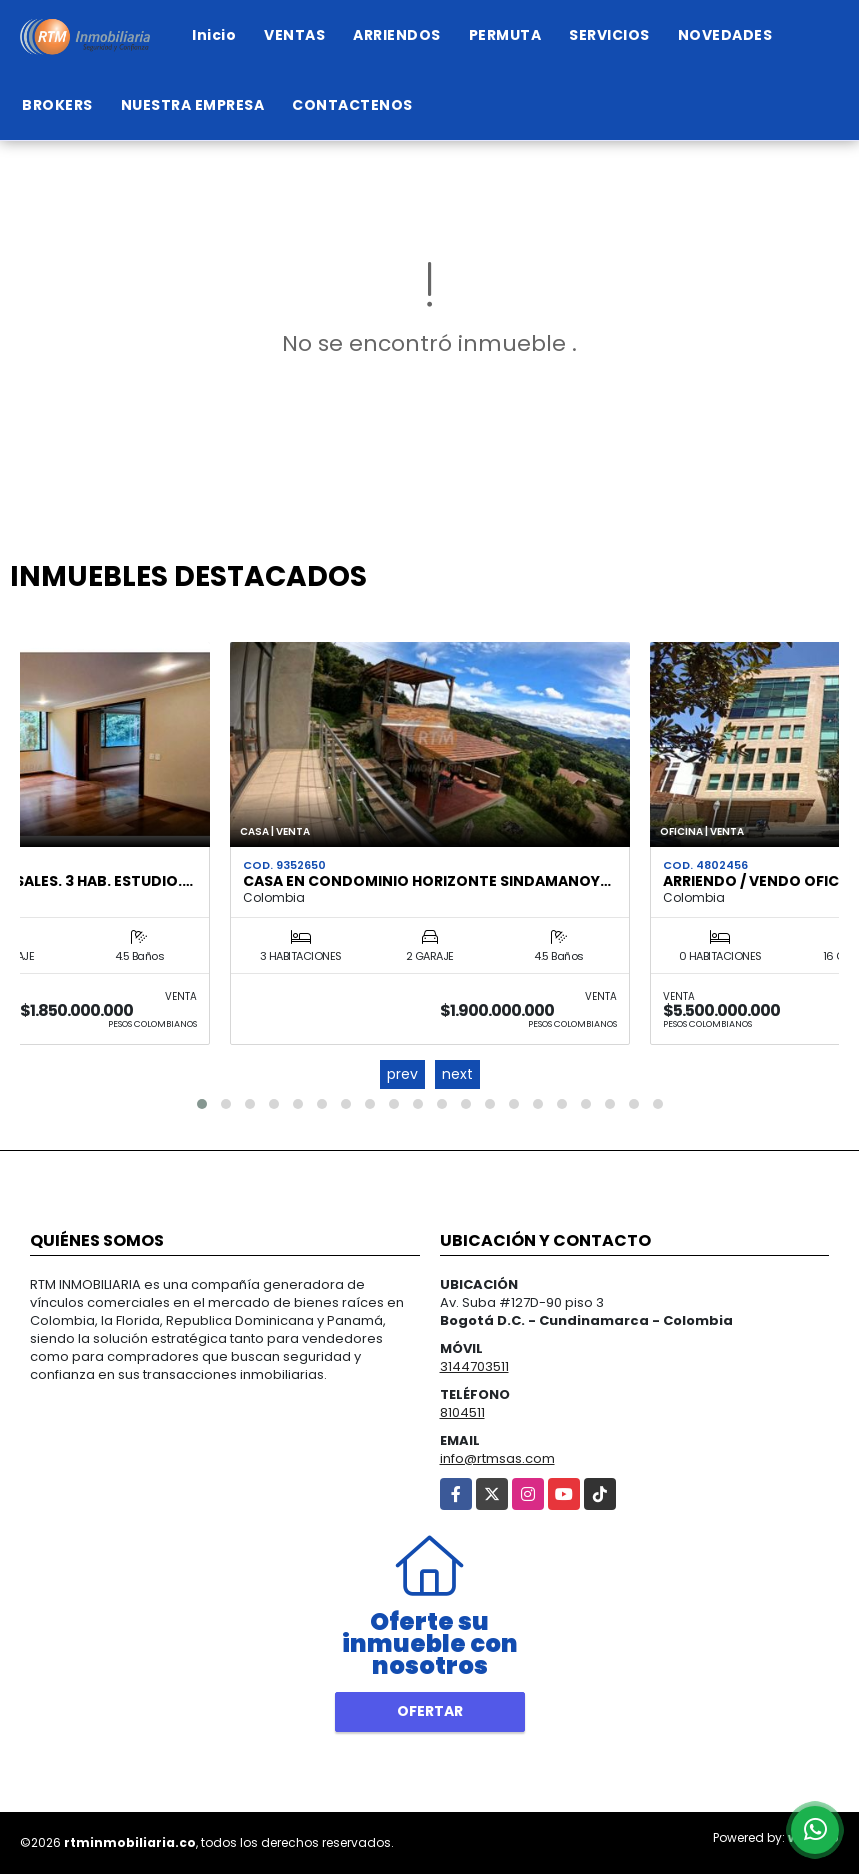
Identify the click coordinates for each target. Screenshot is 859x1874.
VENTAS (294, 35)
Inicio (214, 35)
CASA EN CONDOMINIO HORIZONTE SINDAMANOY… (427, 881)
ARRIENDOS (397, 35)
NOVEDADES (725, 35)
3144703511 (474, 1366)
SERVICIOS (609, 35)
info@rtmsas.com (497, 1458)
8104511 (462, 1412)
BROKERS (57, 105)
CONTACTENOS (352, 105)
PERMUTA (505, 35)
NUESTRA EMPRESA (193, 105)
